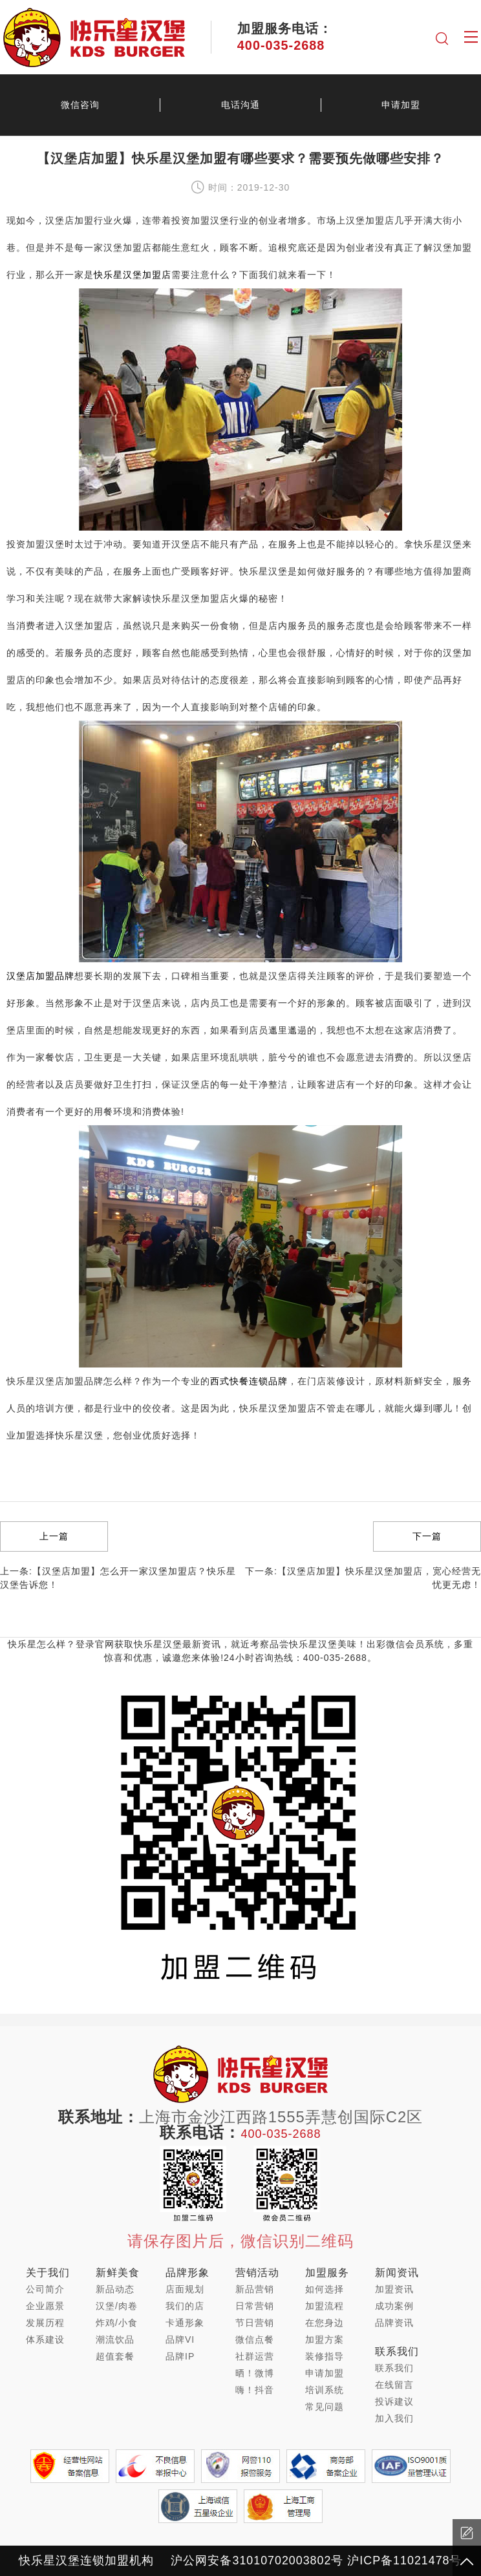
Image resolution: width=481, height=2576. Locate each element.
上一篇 (54, 1536)
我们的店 (185, 2306)
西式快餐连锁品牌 (249, 1381)
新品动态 (115, 2289)
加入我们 (394, 2418)
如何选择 (324, 2289)
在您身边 (324, 2322)
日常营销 (254, 2306)
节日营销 (254, 2322)
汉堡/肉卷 (117, 2306)
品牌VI (180, 2339)
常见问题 (324, 2407)
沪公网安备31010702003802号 (257, 2560)
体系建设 (45, 2339)
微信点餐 (254, 2339)
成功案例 (394, 2306)
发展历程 (45, 2322)
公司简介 (45, 2289)
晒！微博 (254, 2373)
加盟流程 (324, 2306)
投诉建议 (394, 2401)
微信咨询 (80, 105)
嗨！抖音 (254, 2390)
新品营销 (254, 2289)
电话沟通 (240, 105)
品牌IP (180, 2356)
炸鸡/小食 (117, 2322)
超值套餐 (115, 2356)
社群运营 (254, 2356)
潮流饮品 (115, 2339)
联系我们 (394, 2368)
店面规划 (185, 2289)
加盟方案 (324, 2339)
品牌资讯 (394, 2322)
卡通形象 (185, 2322)
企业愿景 (45, 2306)
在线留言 (394, 2385)
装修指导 (324, 2356)
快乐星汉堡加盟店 (132, 274)
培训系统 (324, 2390)
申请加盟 (400, 105)
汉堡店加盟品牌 (40, 976)
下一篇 (427, 1536)
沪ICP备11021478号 (404, 2560)
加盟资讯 (394, 2289)
